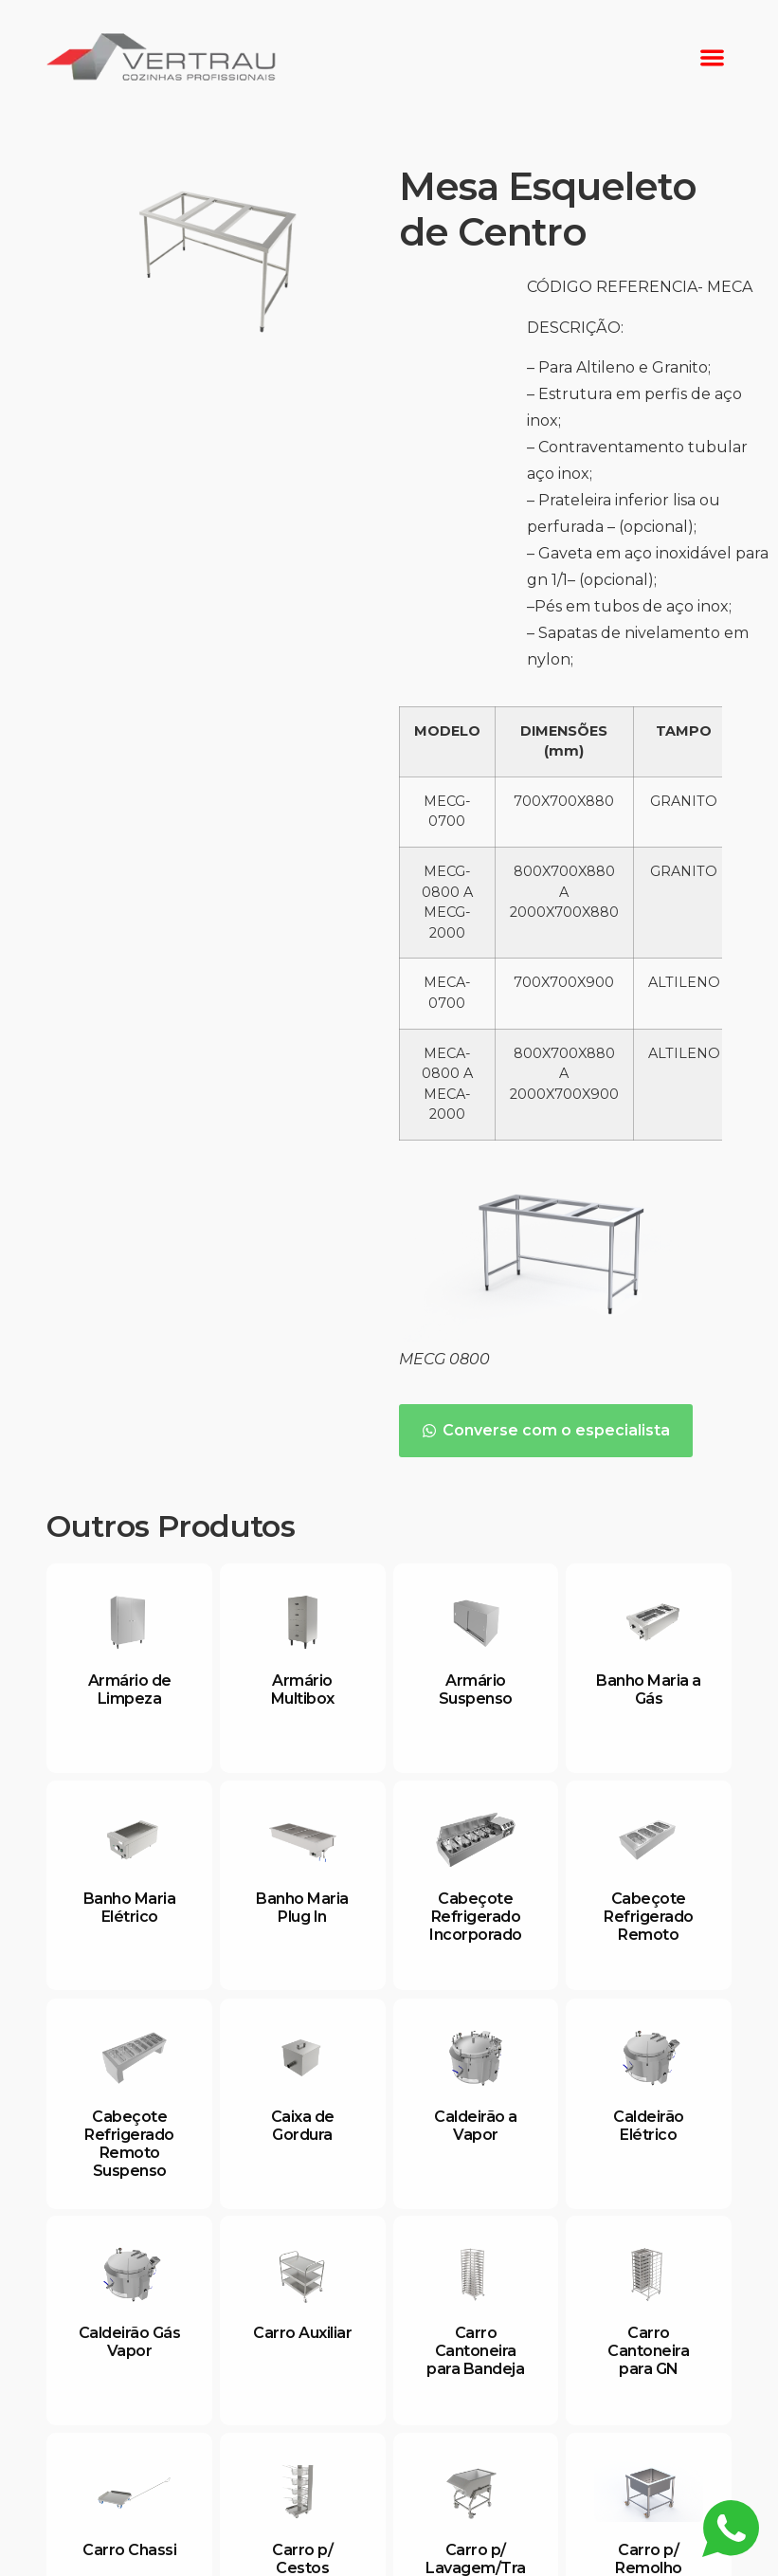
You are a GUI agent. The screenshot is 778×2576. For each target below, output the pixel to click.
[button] (712, 57)
